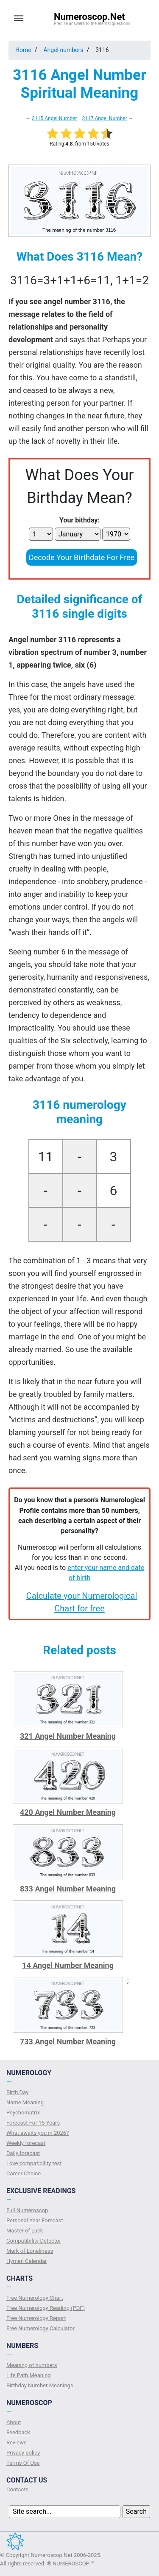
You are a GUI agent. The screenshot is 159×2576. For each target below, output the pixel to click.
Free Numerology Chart (34, 2298)
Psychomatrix (23, 2112)
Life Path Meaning (28, 2375)
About (13, 2422)
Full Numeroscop (27, 2210)
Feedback (18, 2432)
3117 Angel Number (104, 118)
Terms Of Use (22, 2463)
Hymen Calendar (26, 2261)
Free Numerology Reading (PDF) (45, 2308)
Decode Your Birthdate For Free (81, 557)
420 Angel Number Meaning (68, 1812)
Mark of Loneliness (29, 2251)
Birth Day (17, 2092)
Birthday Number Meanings (39, 2385)
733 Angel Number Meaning (68, 2041)
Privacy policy (23, 2453)
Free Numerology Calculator (40, 2328)
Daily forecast (23, 2153)
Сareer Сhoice (23, 2173)
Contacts (17, 2489)
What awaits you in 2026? (37, 2133)
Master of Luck (24, 2230)
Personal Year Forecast (34, 2220)
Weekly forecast (25, 2143)
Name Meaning (25, 2102)
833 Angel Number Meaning (68, 1888)
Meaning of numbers (31, 2365)
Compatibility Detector (33, 2241)
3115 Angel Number (54, 118)
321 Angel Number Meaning (68, 1736)
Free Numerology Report (36, 2318)
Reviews (16, 2442)
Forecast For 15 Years (33, 2123)
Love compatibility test (34, 2163)
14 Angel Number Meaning (68, 1965)
